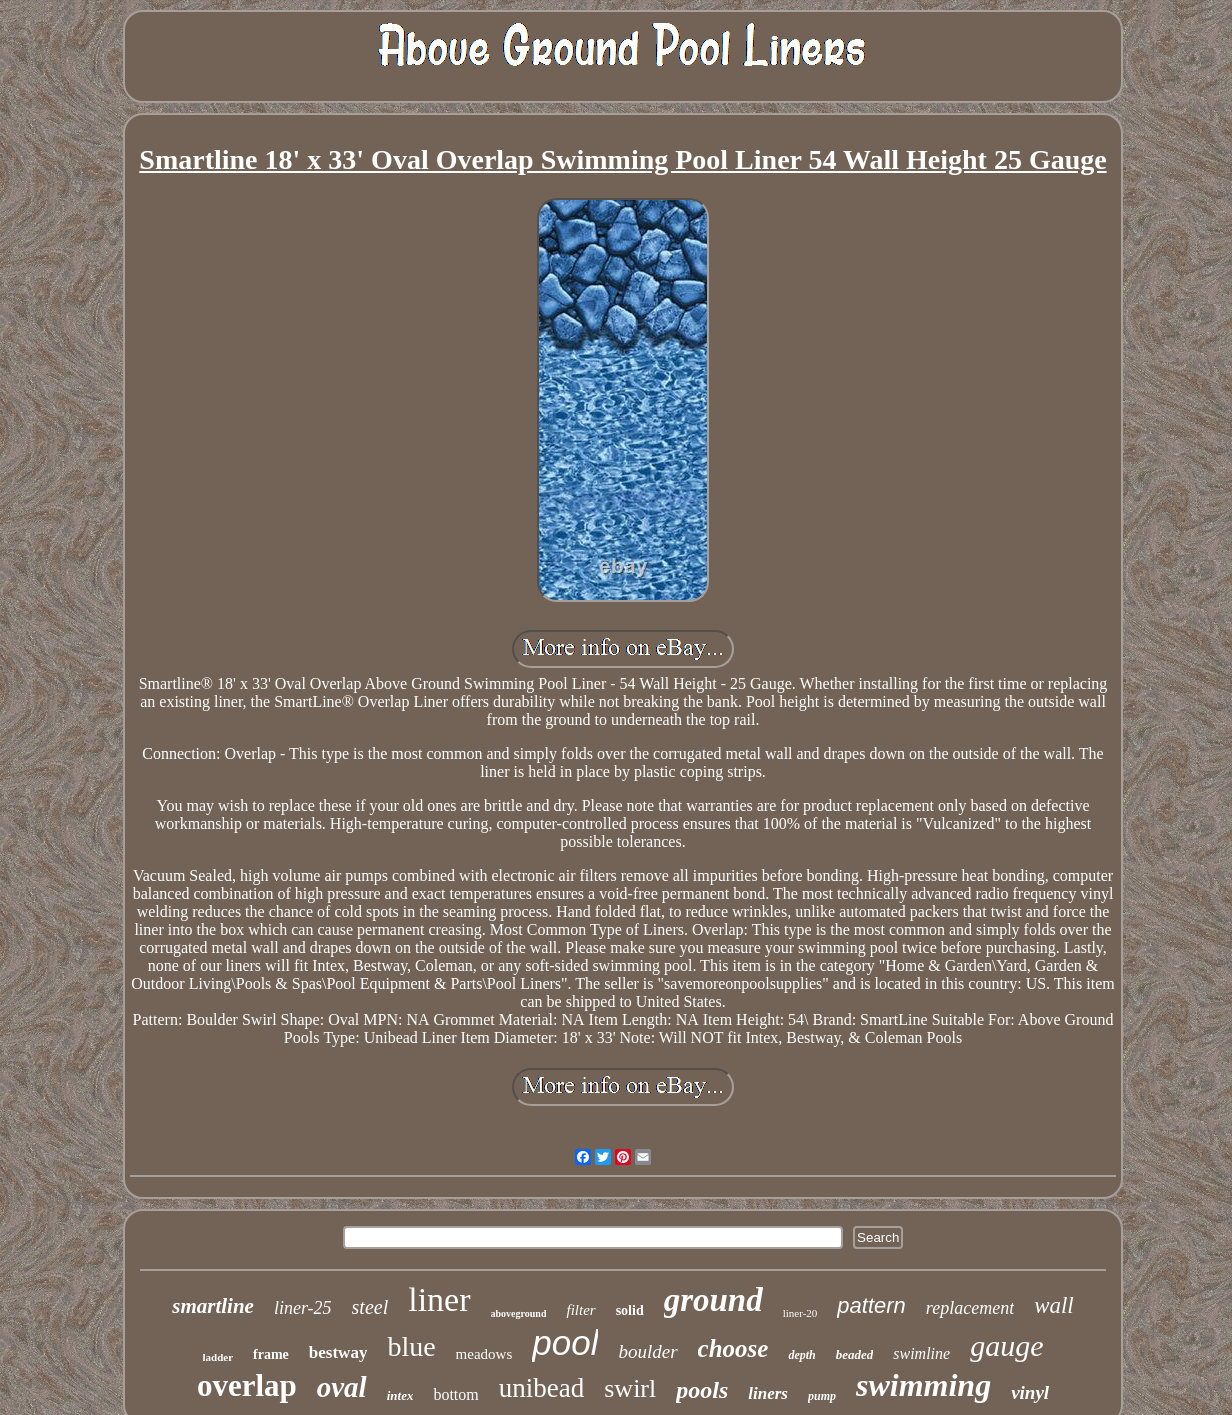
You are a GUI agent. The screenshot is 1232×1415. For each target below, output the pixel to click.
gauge (1006, 1345)
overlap (247, 1385)
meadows (484, 1354)
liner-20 (800, 1313)
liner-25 (303, 1308)
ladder (218, 1357)
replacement (970, 1308)
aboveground (519, 1313)
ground (713, 1300)
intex (400, 1395)
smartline (213, 1306)
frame (271, 1354)
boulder (647, 1351)
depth (801, 1355)
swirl (630, 1388)
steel (370, 1307)
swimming (923, 1385)
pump (822, 1396)
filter (580, 1310)
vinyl (1030, 1392)
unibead (541, 1388)
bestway (338, 1352)
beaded (855, 1354)
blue (411, 1346)
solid (630, 1310)
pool (565, 1342)
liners (768, 1393)
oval (342, 1387)
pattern (871, 1305)
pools (702, 1390)
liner (439, 1299)
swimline (921, 1353)
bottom (455, 1394)
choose (733, 1348)
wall (1054, 1305)
